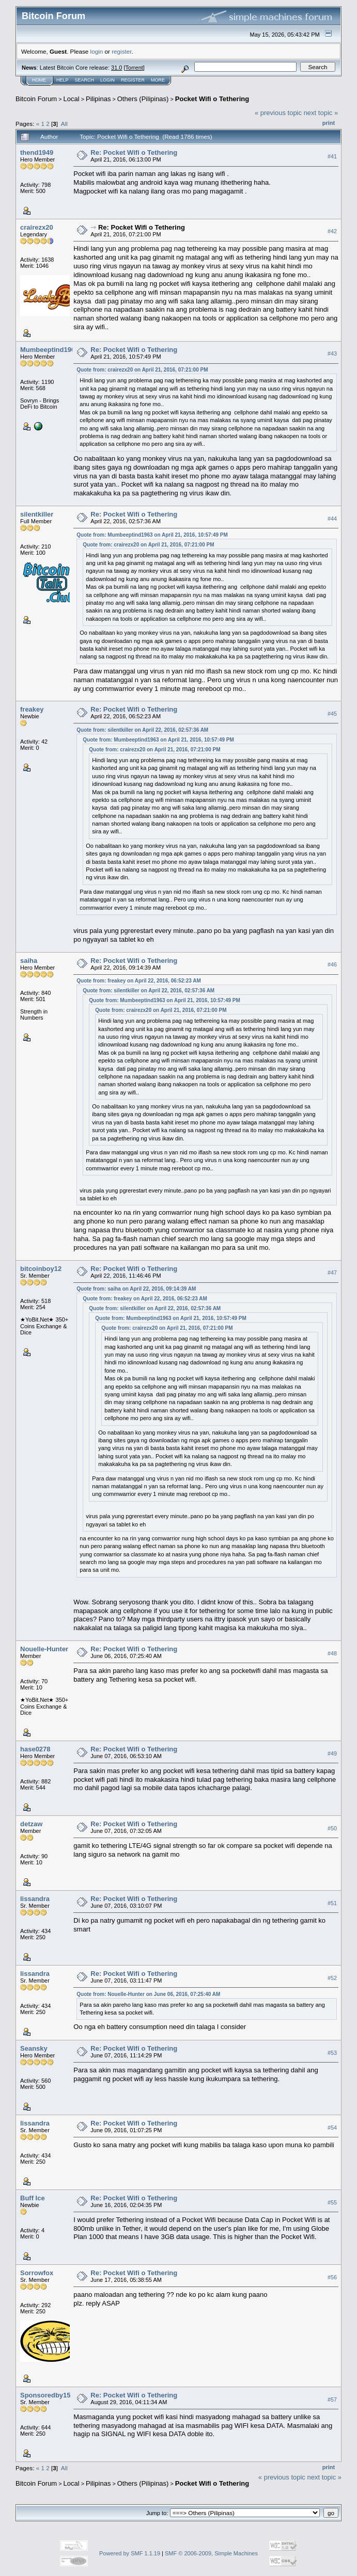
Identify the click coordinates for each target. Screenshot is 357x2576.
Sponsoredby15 (45, 2395)
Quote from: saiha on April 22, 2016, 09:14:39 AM (136, 1289)
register (121, 51)
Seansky (34, 2048)
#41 (332, 156)
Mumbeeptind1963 (49, 349)
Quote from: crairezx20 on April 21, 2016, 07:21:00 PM (142, 370)
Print (328, 123)
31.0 (116, 68)
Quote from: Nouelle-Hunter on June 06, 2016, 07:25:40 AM (148, 1994)
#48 (332, 1653)
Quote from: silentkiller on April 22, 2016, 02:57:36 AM (142, 730)
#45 (332, 714)
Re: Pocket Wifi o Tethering (133, 152)
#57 (332, 2399)
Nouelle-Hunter (44, 1649)
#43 (332, 353)
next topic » (321, 113)
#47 (332, 1272)
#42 (332, 231)
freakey (32, 709)
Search (85, 80)
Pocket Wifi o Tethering (212, 99)
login (96, 51)
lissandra (35, 1899)
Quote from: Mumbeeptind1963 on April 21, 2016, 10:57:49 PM (152, 535)
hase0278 (35, 1749)
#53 (332, 2053)
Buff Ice (32, 2198)
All (64, 123)
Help (62, 80)
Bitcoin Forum (36, 99)
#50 (332, 1828)
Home (39, 80)
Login (107, 80)
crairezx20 (36, 227)
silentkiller (36, 514)
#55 (332, 2202)
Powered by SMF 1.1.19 (129, 2553)
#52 (332, 1978)
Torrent (134, 68)
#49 (332, 1753)
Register (133, 80)
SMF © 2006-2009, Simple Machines (211, 2553)
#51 (332, 1903)
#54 (332, 2127)
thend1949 (36, 152)
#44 (332, 519)
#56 (332, 2277)
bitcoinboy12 (40, 1269)
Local (72, 99)
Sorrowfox (36, 2273)
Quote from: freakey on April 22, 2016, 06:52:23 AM (138, 981)
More (158, 80)
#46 (332, 964)
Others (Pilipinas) (143, 99)
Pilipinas (98, 99)
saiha (28, 960)
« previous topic (278, 113)
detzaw (31, 1824)
